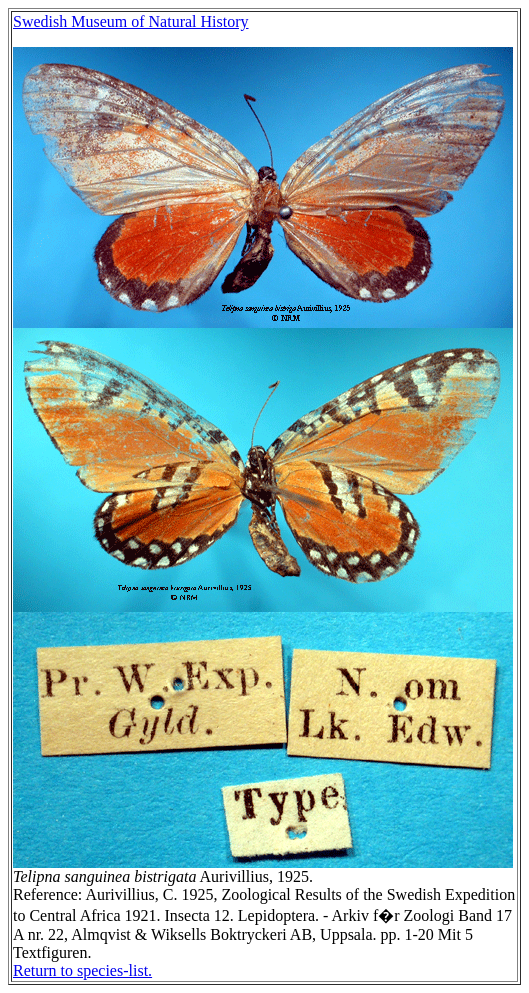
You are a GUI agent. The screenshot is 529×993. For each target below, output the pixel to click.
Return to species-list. (82, 970)
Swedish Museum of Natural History (131, 21)
